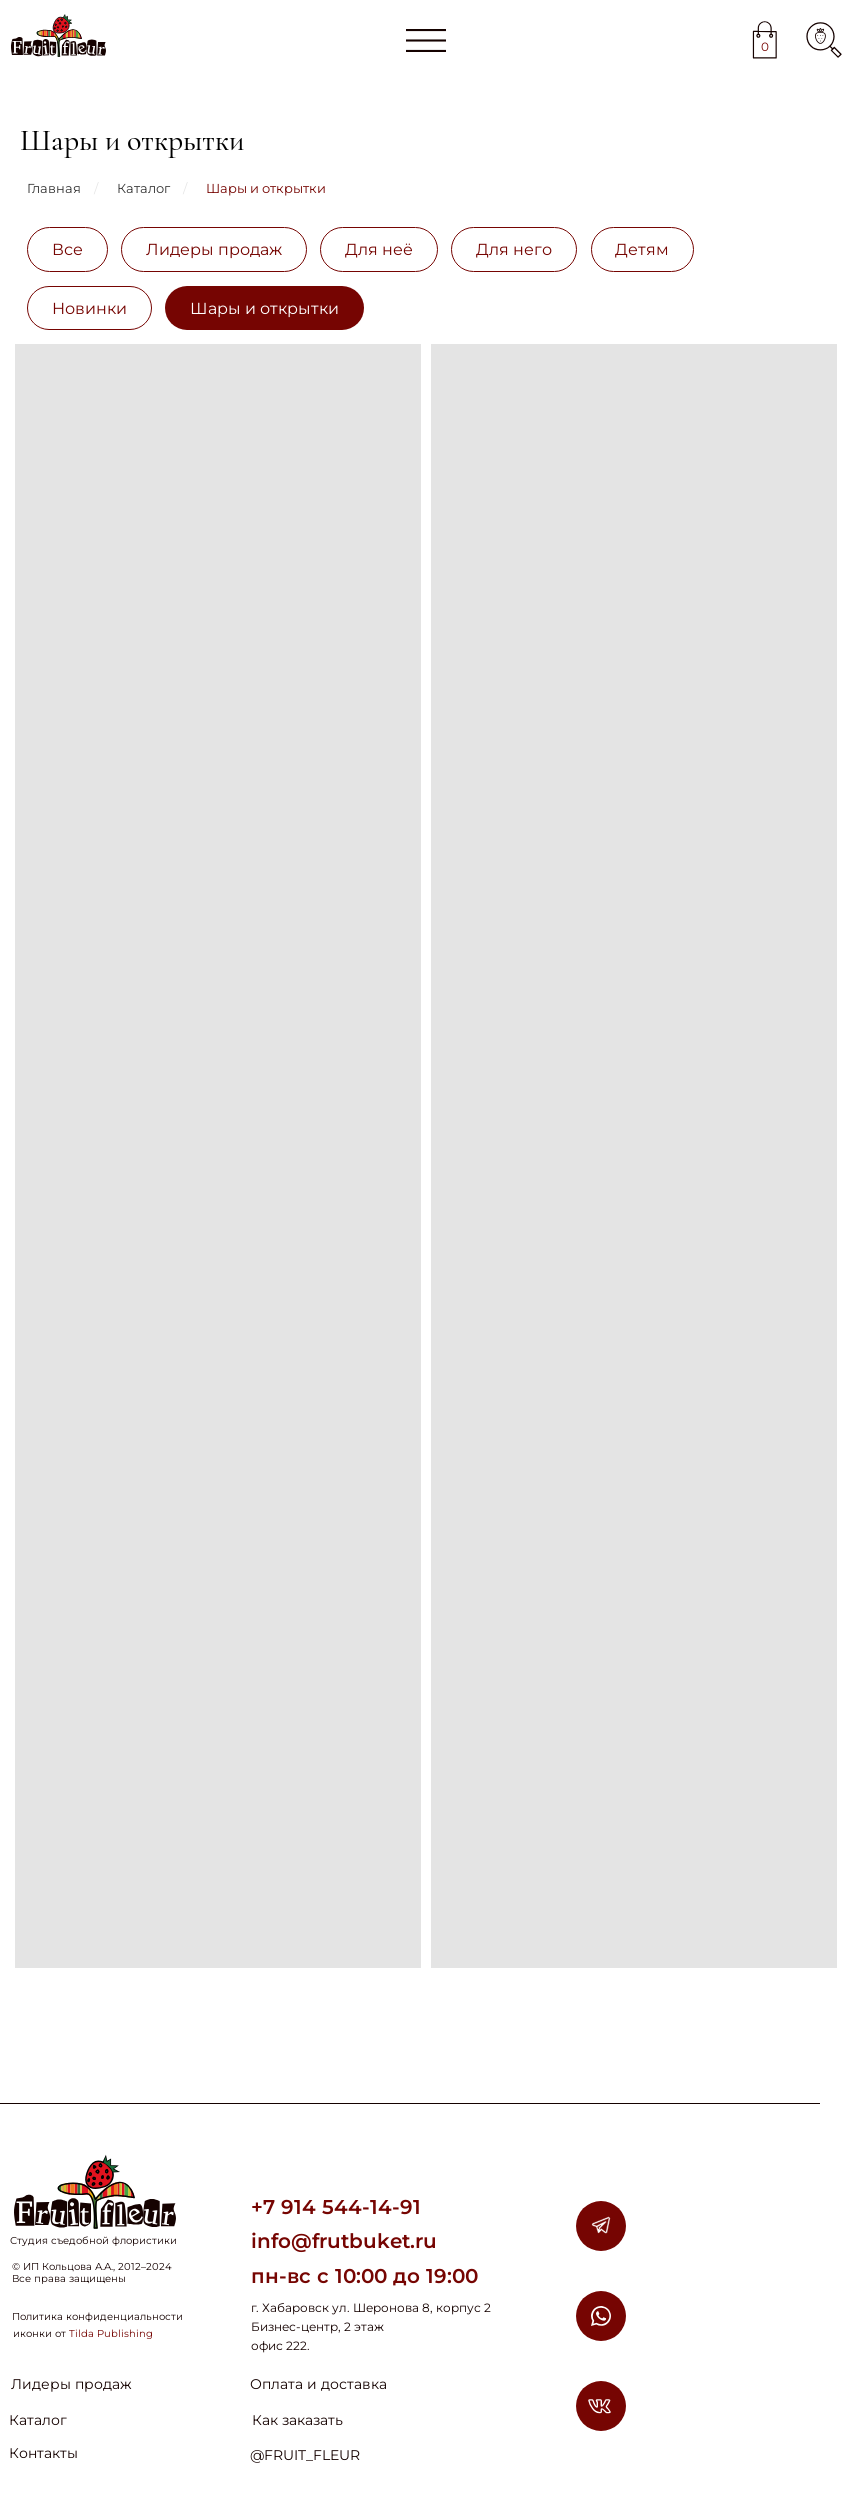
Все (67, 249)
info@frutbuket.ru (344, 2241)
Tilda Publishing (111, 2333)
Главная (54, 188)
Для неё (379, 249)
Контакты (43, 2453)
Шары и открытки (266, 188)
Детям (642, 249)
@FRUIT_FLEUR (305, 2455)
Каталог (143, 188)
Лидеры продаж (214, 249)
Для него (514, 249)
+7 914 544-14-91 (336, 2207)
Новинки (89, 308)
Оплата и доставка (318, 2384)
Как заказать (297, 2420)
